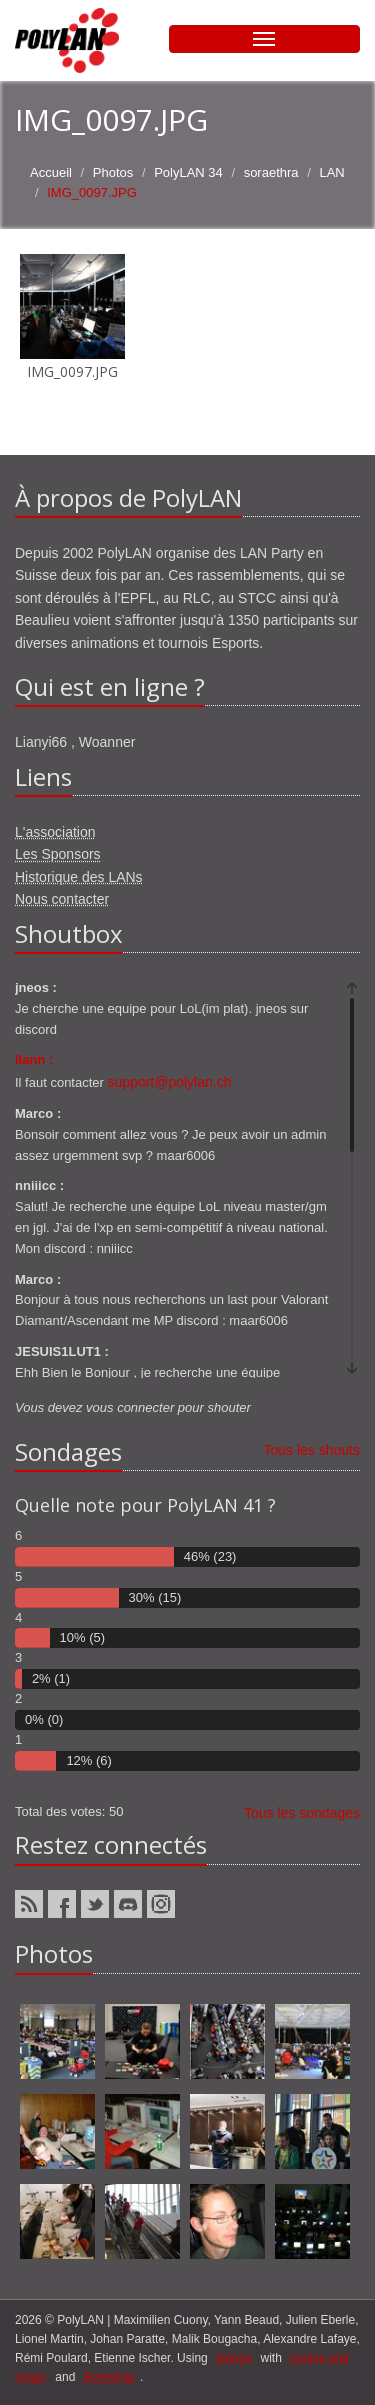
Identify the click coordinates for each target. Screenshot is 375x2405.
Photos (113, 172)
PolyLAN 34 (188, 172)
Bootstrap (109, 2377)
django (234, 2358)
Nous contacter (62, 899)
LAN (331, 172)
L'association (55, 832)
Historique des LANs (79, 877)
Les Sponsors (58, 854)
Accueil (51, 172)
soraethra (271, 172)
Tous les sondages (302, 1813)
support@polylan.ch (170, 1082)
